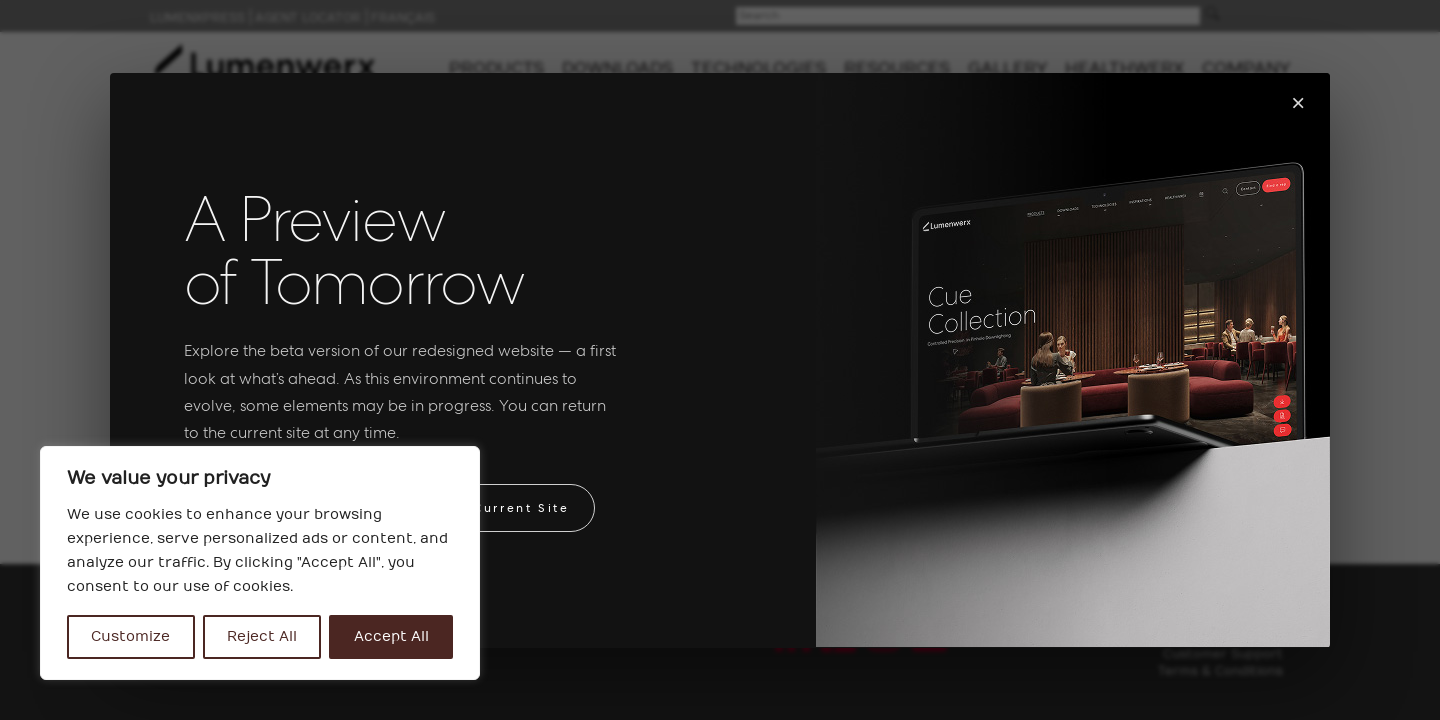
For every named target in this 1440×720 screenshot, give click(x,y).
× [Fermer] (1298, 102)
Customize (130, 636)
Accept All (391, 636)
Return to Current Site (482, 508)
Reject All (262, 636)
